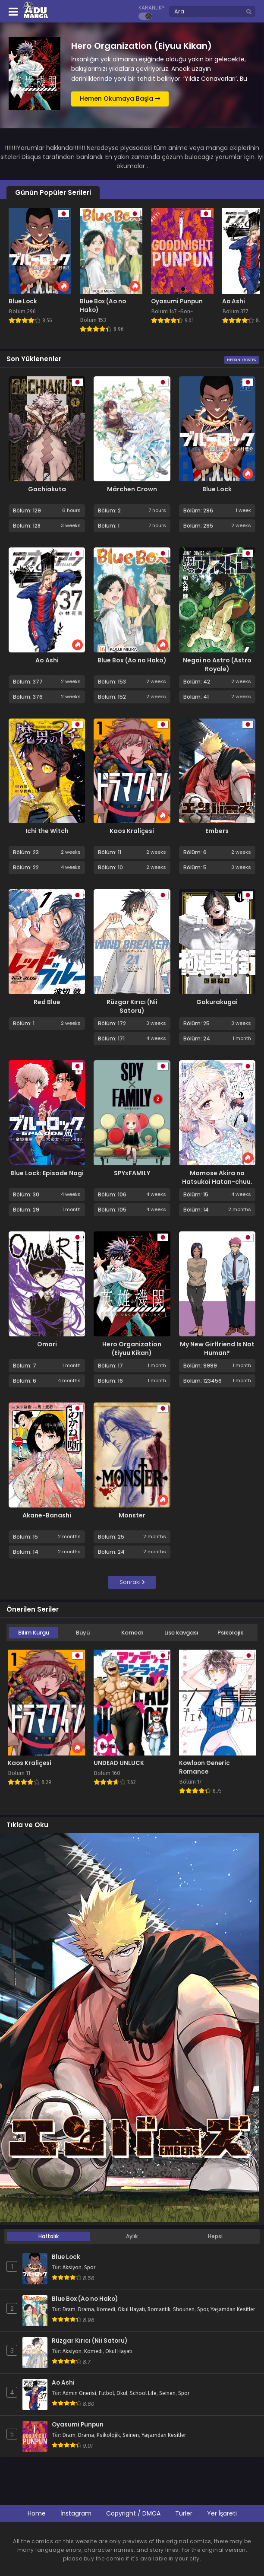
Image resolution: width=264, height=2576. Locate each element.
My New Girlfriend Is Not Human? (217, 1348)
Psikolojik (230, 1632)
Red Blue (47, 1002)
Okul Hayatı (131, 2309)
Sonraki (132, 1582)
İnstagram (75, 2513)
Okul (121, 2393)
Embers (217, 831)
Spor (89, 2267)
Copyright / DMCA (133, 2513)
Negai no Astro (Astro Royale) (217, 664)
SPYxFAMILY (132, 1173)
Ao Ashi (47, 660)
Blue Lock (217, 489)
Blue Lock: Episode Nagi (47, 1173)
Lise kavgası (181, 1632)
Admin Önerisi (79, 2393)
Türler (183, 2513)
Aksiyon (72, 2267)
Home (37, 2513)
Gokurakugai (217, 1002)
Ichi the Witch (47, 831)
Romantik (159, 2309)
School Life (143, 2393)
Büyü (83, 1632)
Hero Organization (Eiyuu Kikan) (131, 1348)
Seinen (167, 2393)
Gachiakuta (47, 489)
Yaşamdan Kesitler (233, 2309)
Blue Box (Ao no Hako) (132, 660)
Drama (86, 2309)
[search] (249, 12)
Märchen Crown (132, 489)
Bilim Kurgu (33, 1632)
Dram (69, 2309)
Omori (47, 1344)
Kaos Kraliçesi (132, 831)
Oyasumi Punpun (78, 2425)
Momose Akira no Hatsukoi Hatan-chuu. (217, 1177)
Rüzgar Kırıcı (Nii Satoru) (132, 1006)
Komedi (132, 1632)
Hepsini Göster (241, 360)
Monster (132, 1515)
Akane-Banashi (46, 1515)
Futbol (106, 2393)
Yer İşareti (222, 2513)
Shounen (184, 2309)
